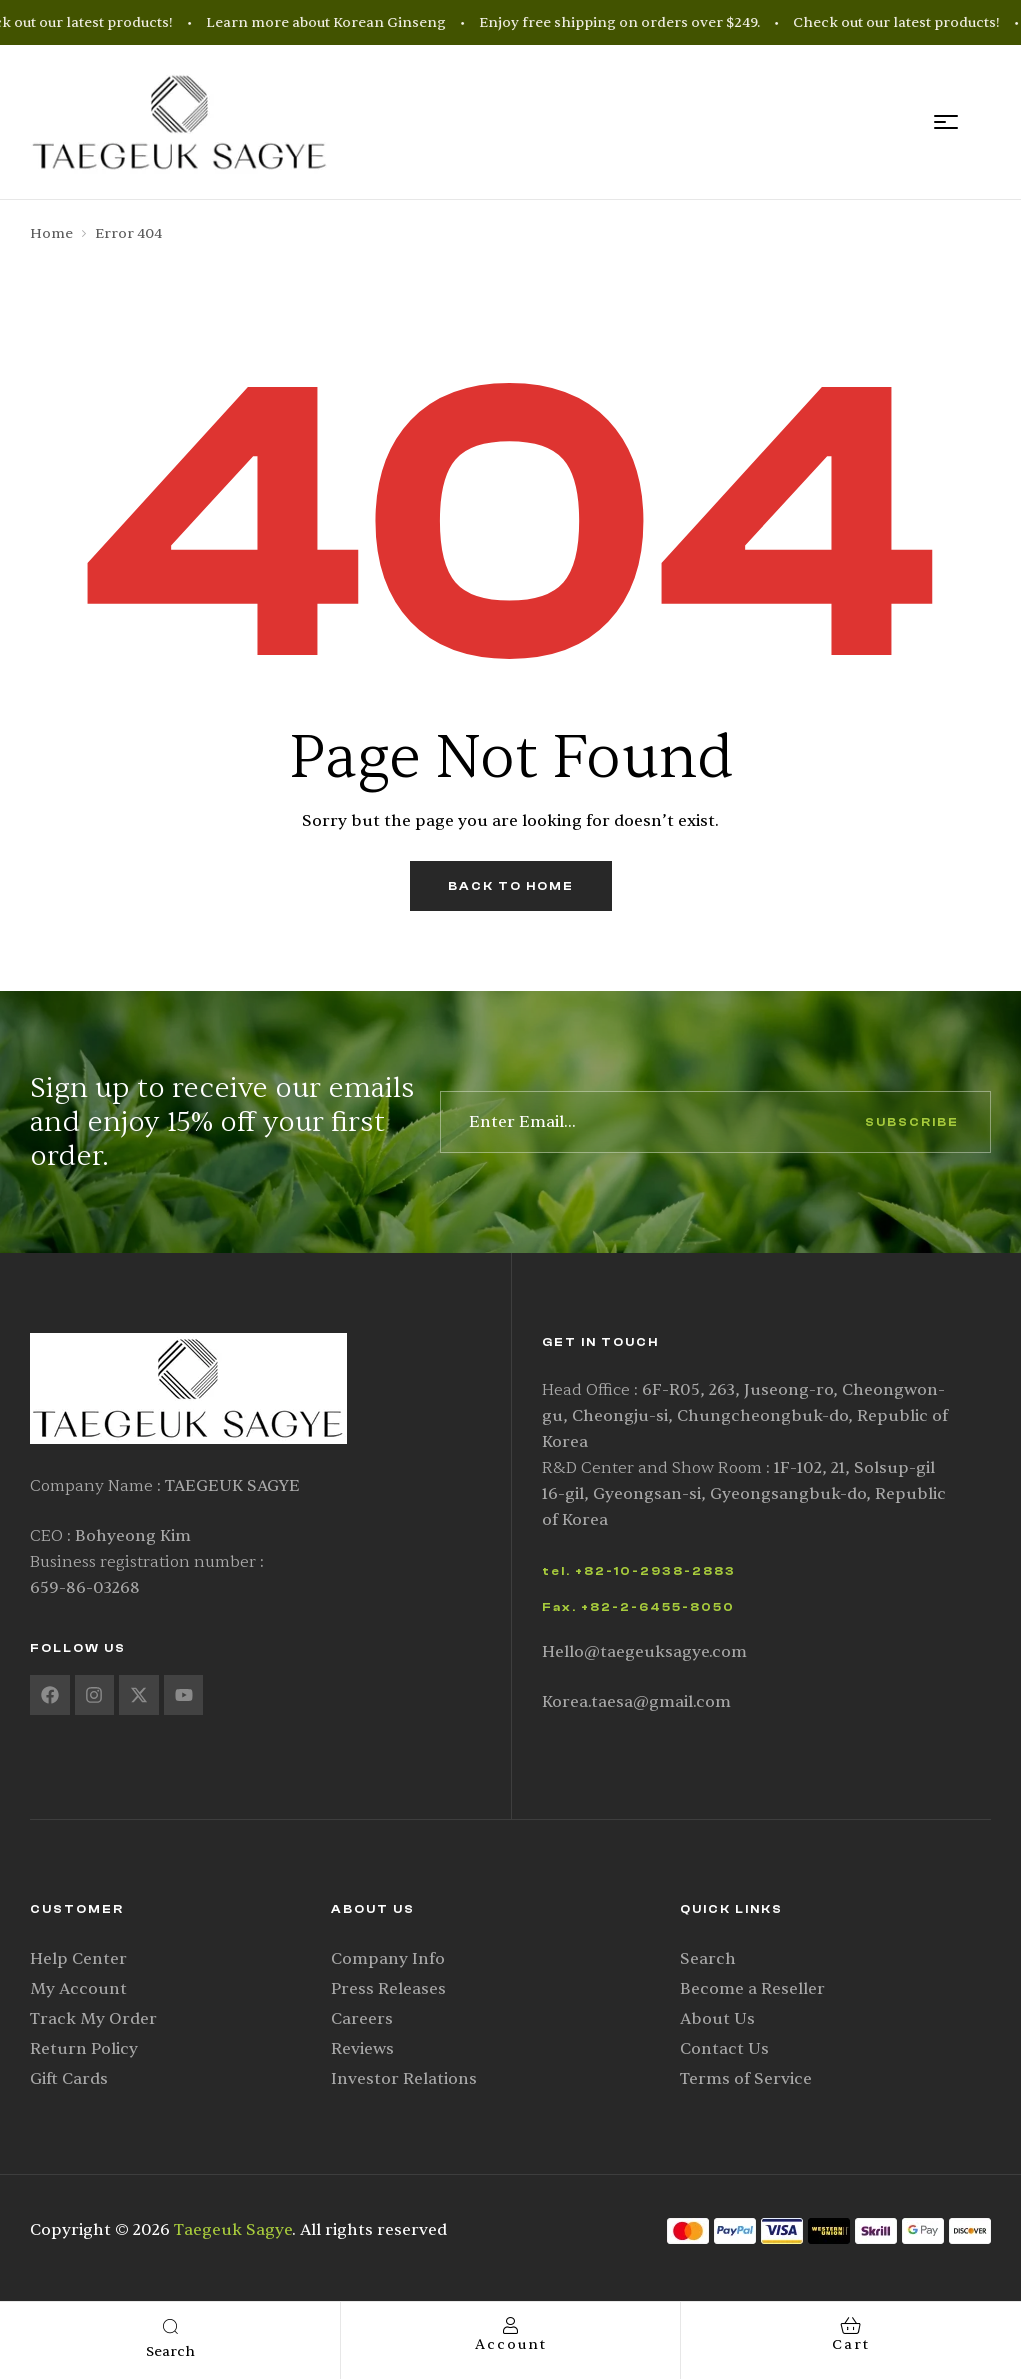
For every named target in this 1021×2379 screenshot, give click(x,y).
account (511, 2344)
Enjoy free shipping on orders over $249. (628, 22)
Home (51, 233)
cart (851, 2344)
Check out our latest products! (905, 22)
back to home (511, 886)
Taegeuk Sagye (233, 2230)
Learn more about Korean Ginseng (335, 22)
